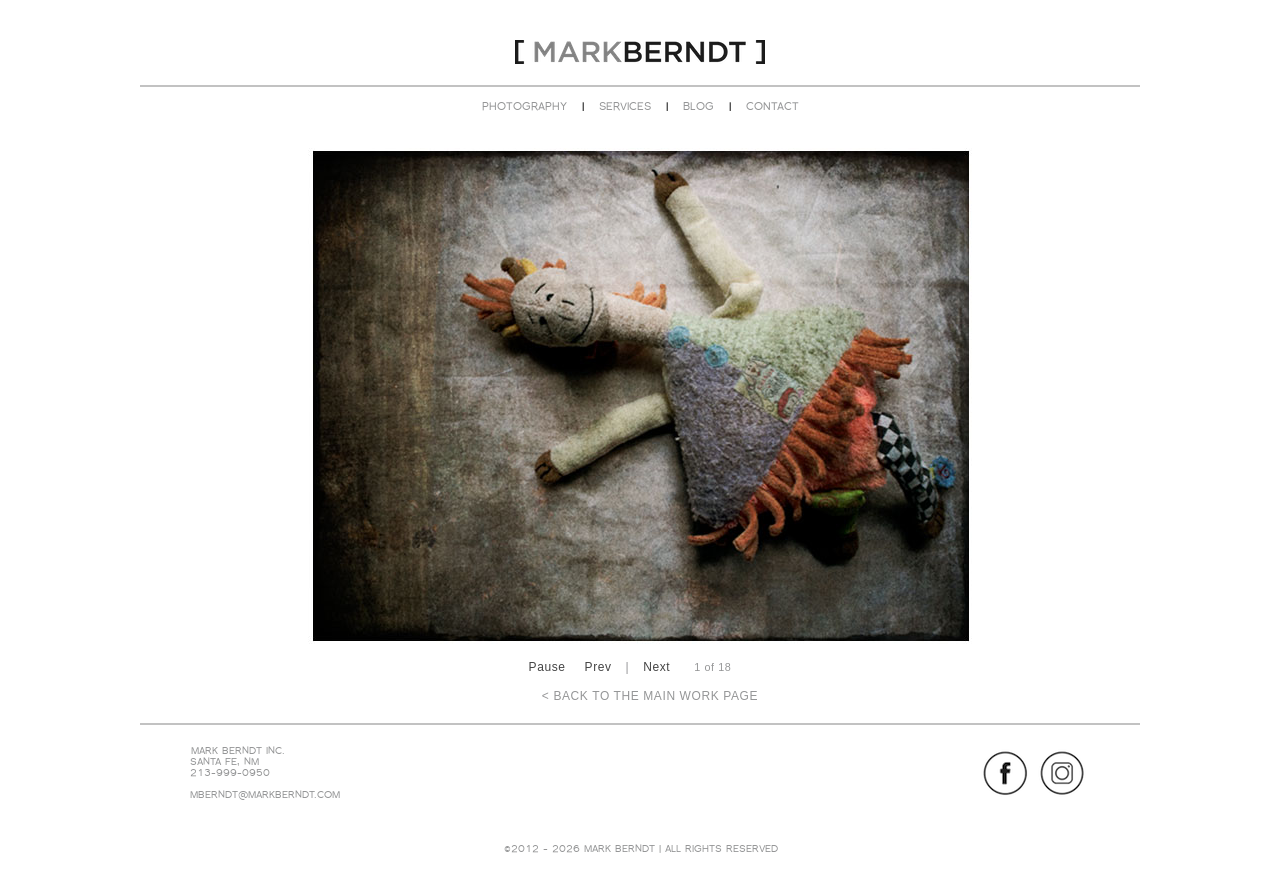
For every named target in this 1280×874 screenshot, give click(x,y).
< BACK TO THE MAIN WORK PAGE (650, 696)
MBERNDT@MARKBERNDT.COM (265, 794)
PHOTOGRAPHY (524, 106)
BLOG (698, 106)
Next (656, 667)
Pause (547, 667)
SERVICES (625, 106)
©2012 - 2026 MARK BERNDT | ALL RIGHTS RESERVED (641, 848)
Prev (598, 667)
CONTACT (772, 106)
